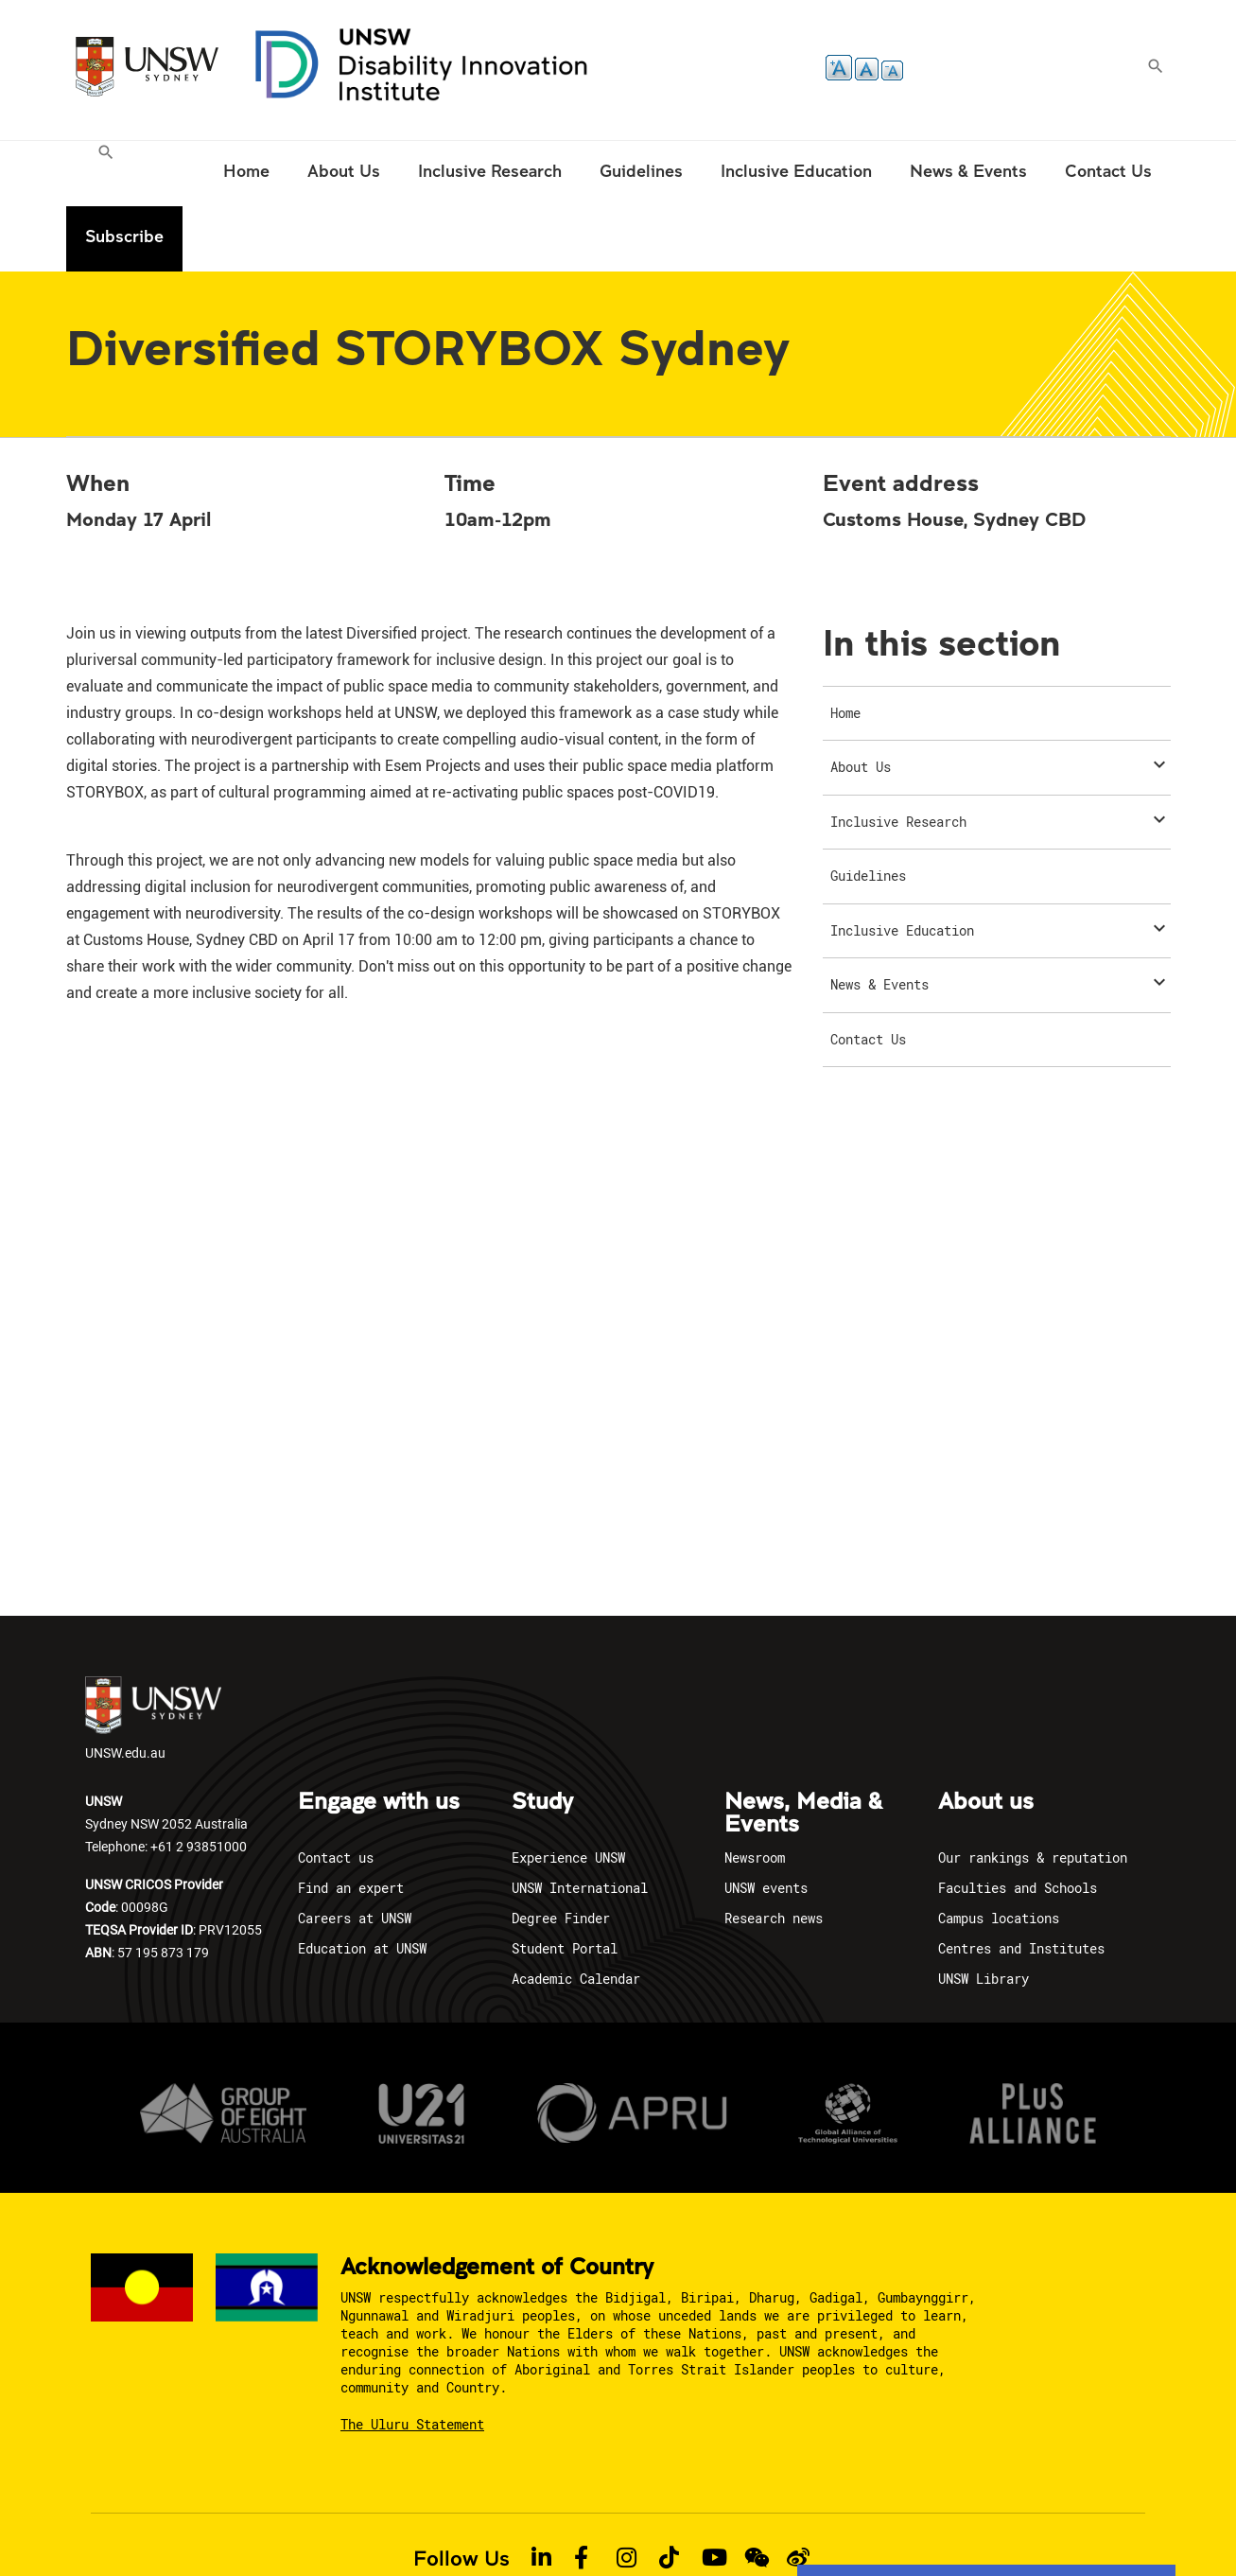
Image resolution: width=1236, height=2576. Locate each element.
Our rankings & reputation (1032, 1792)
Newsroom (754, 1792)
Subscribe (1112, 171)
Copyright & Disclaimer (459, 2526)
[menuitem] (108, 173)
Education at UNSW (362, 1883)
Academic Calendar (576, 1913)
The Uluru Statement (412, 2359)
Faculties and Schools (1017, 1822)
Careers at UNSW (354, 1853)
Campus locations (998, 1853)
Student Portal (565, 1883)
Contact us (336, 1792)
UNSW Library (983, 1913)
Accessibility (583, 2526)
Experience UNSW (568, 1792)
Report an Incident (693, 2526)
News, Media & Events (803, 1748)
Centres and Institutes (1021, 1883)
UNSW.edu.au (153, 1653)
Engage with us (379, 1737)
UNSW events (766, 1822)
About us (986, 1737)
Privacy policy (329, 2526)
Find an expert (351, 1822)
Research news (773, 1853)
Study (542, 1737)
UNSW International (580, 1822)
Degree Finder (561, 1853)
